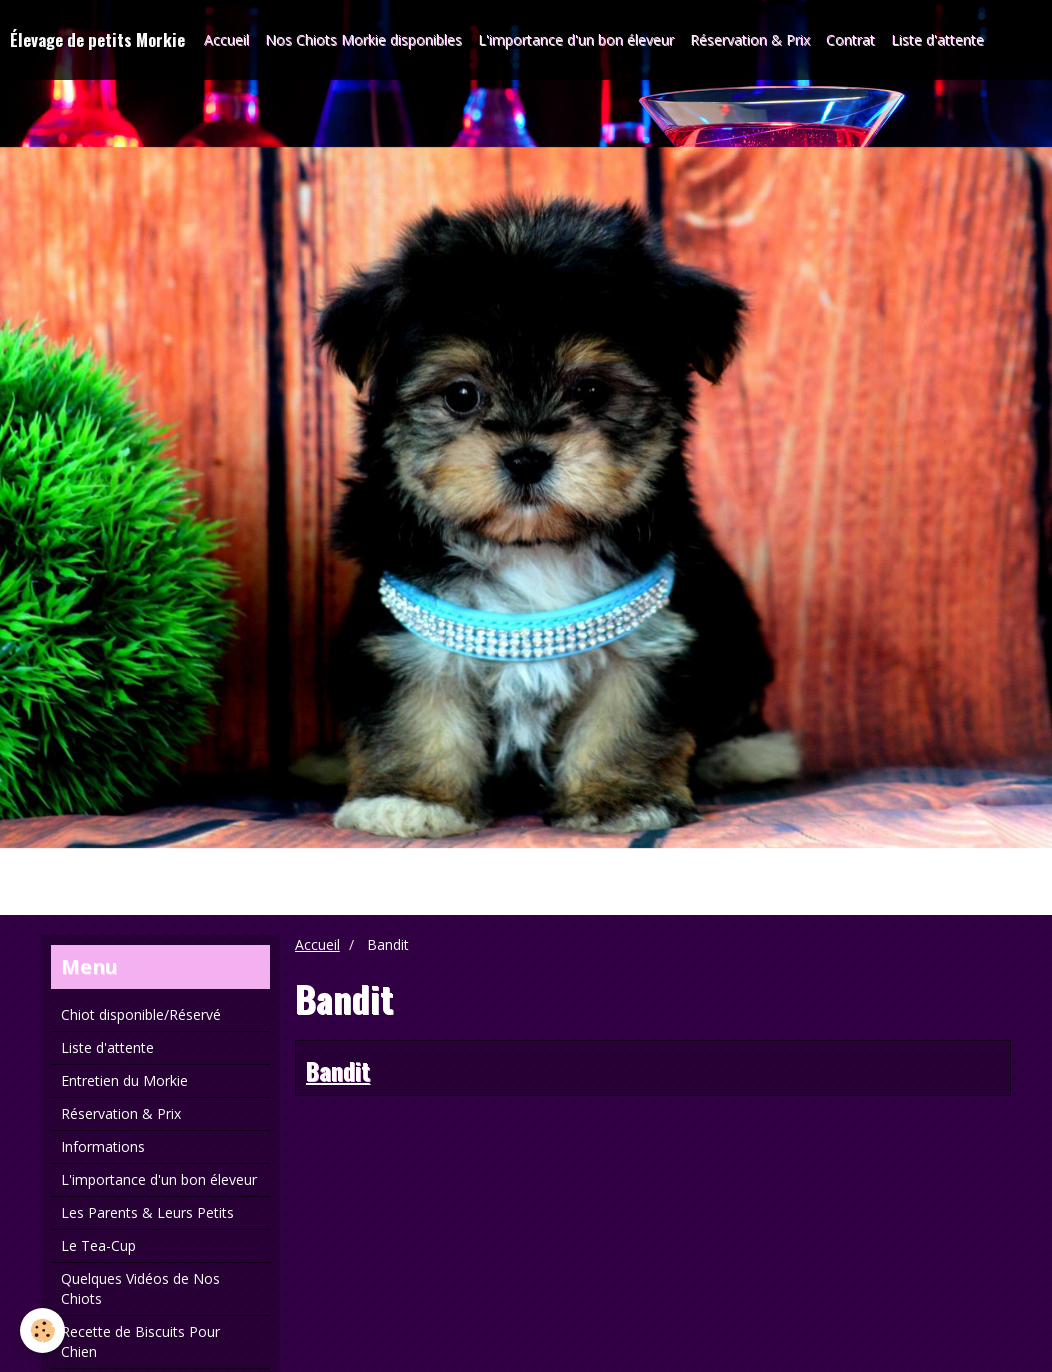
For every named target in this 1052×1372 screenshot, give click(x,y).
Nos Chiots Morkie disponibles (363, 39)
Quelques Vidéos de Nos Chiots (140, 1288)
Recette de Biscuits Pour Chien (140, 1341)
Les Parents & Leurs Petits (147, 1212)
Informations (103, 1146)
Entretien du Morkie (124, 1080)
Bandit (338, 1070)
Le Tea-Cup (98, 1245)
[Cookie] (42, 1330)
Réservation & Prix (750, 39)
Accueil (226, 39)
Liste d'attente (937, 39)
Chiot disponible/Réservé (141, 1014)
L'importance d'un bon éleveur (576, 39)
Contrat (850, 39)
